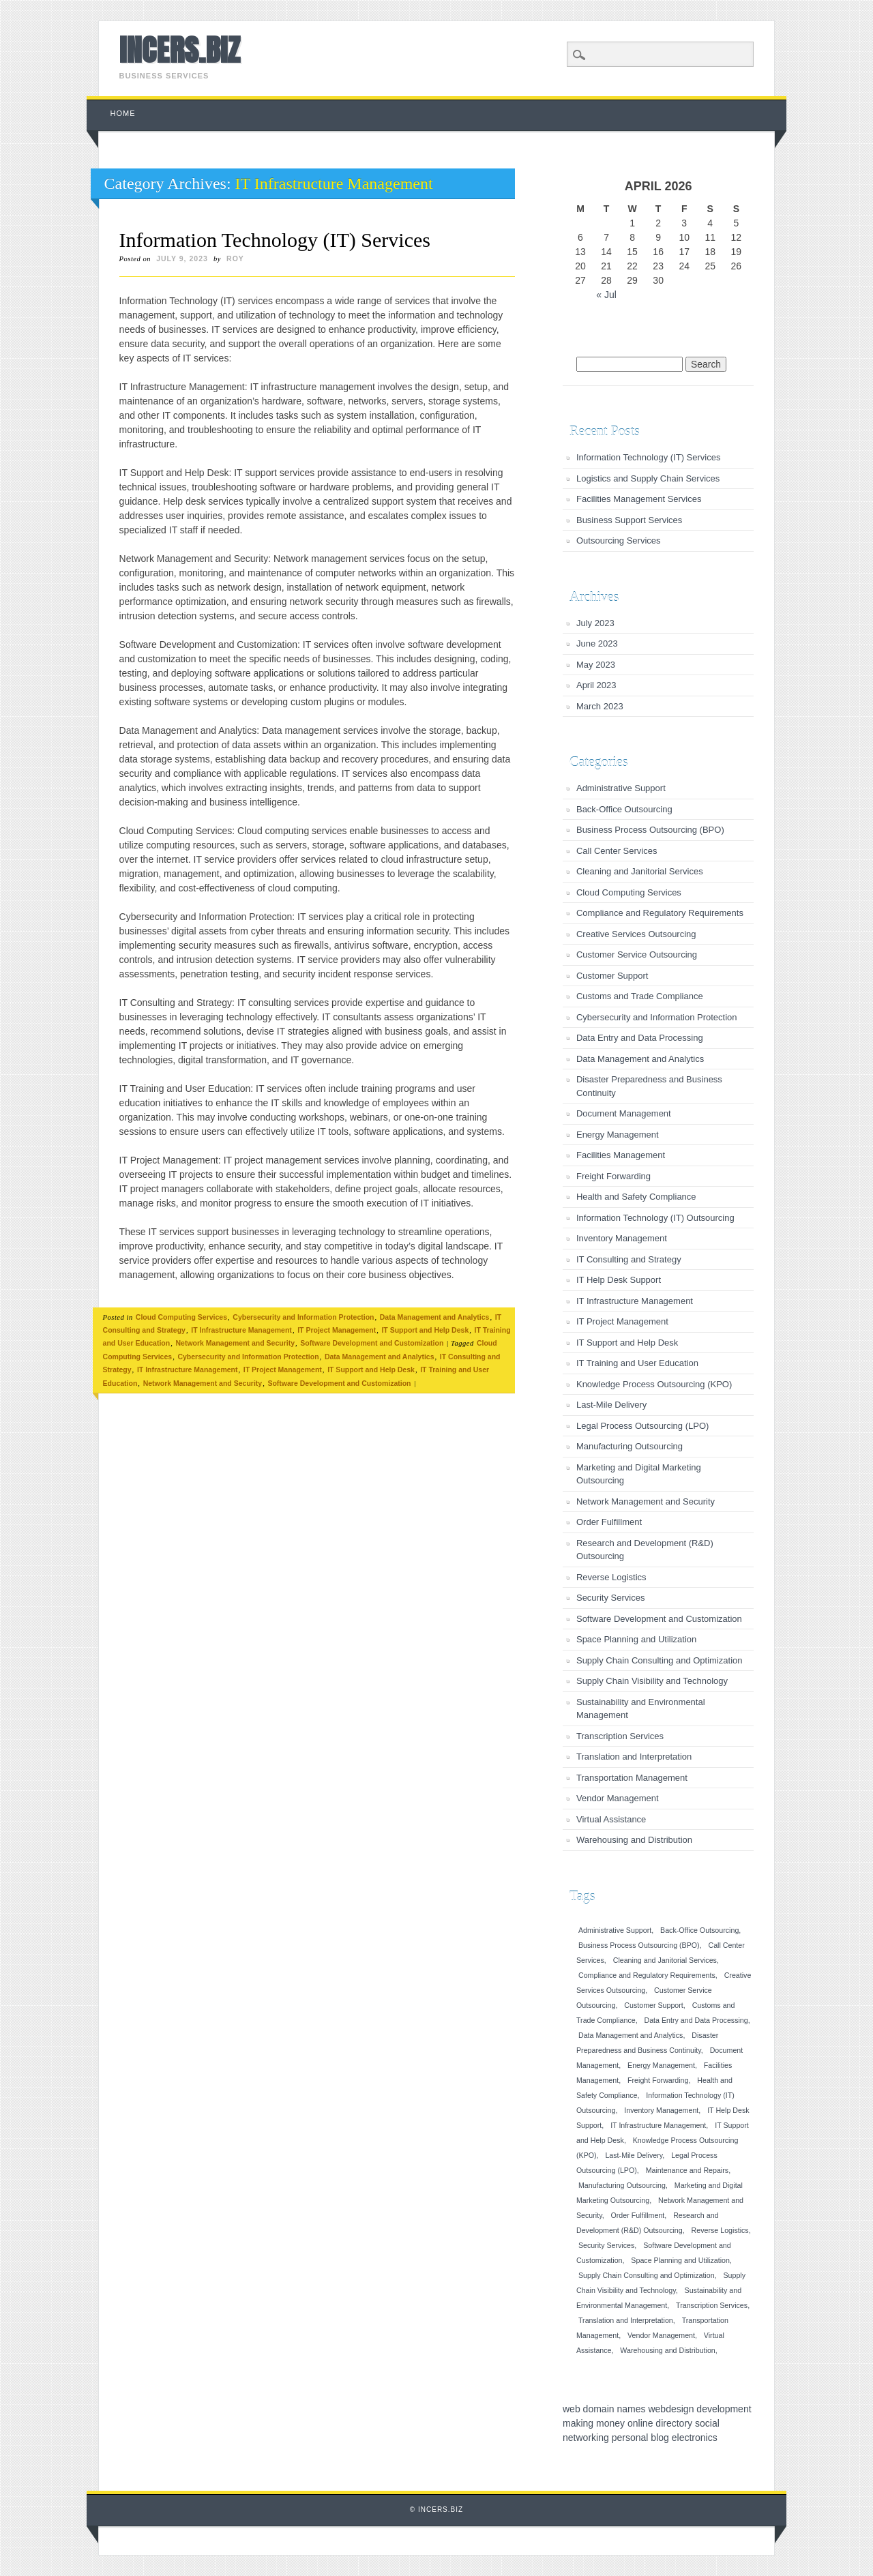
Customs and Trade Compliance (639, 996)
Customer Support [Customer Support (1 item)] (653, 2005)
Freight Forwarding (613, 1176)
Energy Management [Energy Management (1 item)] (661, 2065)
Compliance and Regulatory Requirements (659, 913)
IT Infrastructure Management (241, 1330)
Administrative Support (621, 788)
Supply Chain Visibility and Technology (652, 1681)
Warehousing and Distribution (634, 1840)
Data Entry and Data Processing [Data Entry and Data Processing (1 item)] (696, 2020)
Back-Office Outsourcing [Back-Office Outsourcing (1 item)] (699, 1930)
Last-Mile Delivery (611, 1405)
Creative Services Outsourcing (636, 934)
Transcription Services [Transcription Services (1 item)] (712, 2305)
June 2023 (597, 643)
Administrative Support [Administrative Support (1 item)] (614, 1930)
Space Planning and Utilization (636, 1639)
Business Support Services (629, 520)
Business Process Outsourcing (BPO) (650, 830)
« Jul (606, 294)
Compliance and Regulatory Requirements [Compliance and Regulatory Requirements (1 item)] (646, 1975)
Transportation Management (631, 1778)
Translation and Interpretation (634, 1756)
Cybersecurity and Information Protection (303, 1317)
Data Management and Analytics (435, 1317)
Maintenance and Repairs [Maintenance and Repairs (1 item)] (687, 2170)
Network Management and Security (235, 1343)
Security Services (610, 1598)
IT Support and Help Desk (425, 1330)
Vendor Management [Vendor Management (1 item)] (661, 2335)
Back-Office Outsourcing (624, 809)
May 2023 (595, 665)
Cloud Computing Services (181, 1317)
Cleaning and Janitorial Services (639, 871)
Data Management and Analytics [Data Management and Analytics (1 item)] (630, 2035)
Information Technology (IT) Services (274, 239)
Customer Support (612, 976)
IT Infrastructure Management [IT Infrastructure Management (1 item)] (658, 2125)
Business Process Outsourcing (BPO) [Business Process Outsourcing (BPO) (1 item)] (639, 1945)
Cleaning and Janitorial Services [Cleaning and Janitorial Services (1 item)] (665, 1960)
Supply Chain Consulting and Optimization (659, 1660)
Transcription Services (620, 1736)
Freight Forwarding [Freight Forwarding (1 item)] (657, 2080)
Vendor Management (617, 1798)
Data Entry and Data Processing (639, 1038)
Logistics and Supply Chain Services (648, 478)
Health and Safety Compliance (636, 1196)
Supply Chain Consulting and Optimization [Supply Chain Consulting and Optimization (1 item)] (646, 2275)
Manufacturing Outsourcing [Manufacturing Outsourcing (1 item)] (622, 2185)
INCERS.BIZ (179, 50)
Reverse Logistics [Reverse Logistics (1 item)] (720, 2230)
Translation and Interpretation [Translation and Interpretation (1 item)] (625, 2320)
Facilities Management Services (639, 499)
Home (123, 113)
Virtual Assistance (611, 1819)
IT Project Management (336, 1330)
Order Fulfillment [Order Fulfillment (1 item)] (638, 2215)
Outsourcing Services (618, 540)
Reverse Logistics (611, 1577)
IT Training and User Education (637, 1363)
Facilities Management (620, 1155)
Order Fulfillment (609, 1522)
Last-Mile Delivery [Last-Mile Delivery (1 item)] (633, 2155)
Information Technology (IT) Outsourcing (655, 1218)
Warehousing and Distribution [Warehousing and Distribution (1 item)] (667, 2350)
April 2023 (596, 685)
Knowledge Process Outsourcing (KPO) (654, 1384)
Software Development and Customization (371, 1343)
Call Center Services (616, 851)
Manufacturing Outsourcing (629, 1446)
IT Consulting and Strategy (628, 1259)
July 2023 (595, 623)
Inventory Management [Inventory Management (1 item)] (661, 2110)
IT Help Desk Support (618, 1280)
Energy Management (617, 1134)
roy (235, 258)
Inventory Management (621, 1238)
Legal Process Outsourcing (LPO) (642, 1426)
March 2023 (599, 706)
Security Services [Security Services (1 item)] (606, 2245)
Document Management (623, 1113)
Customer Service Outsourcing (636, 954)
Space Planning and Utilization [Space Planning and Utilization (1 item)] (680, 2260)
